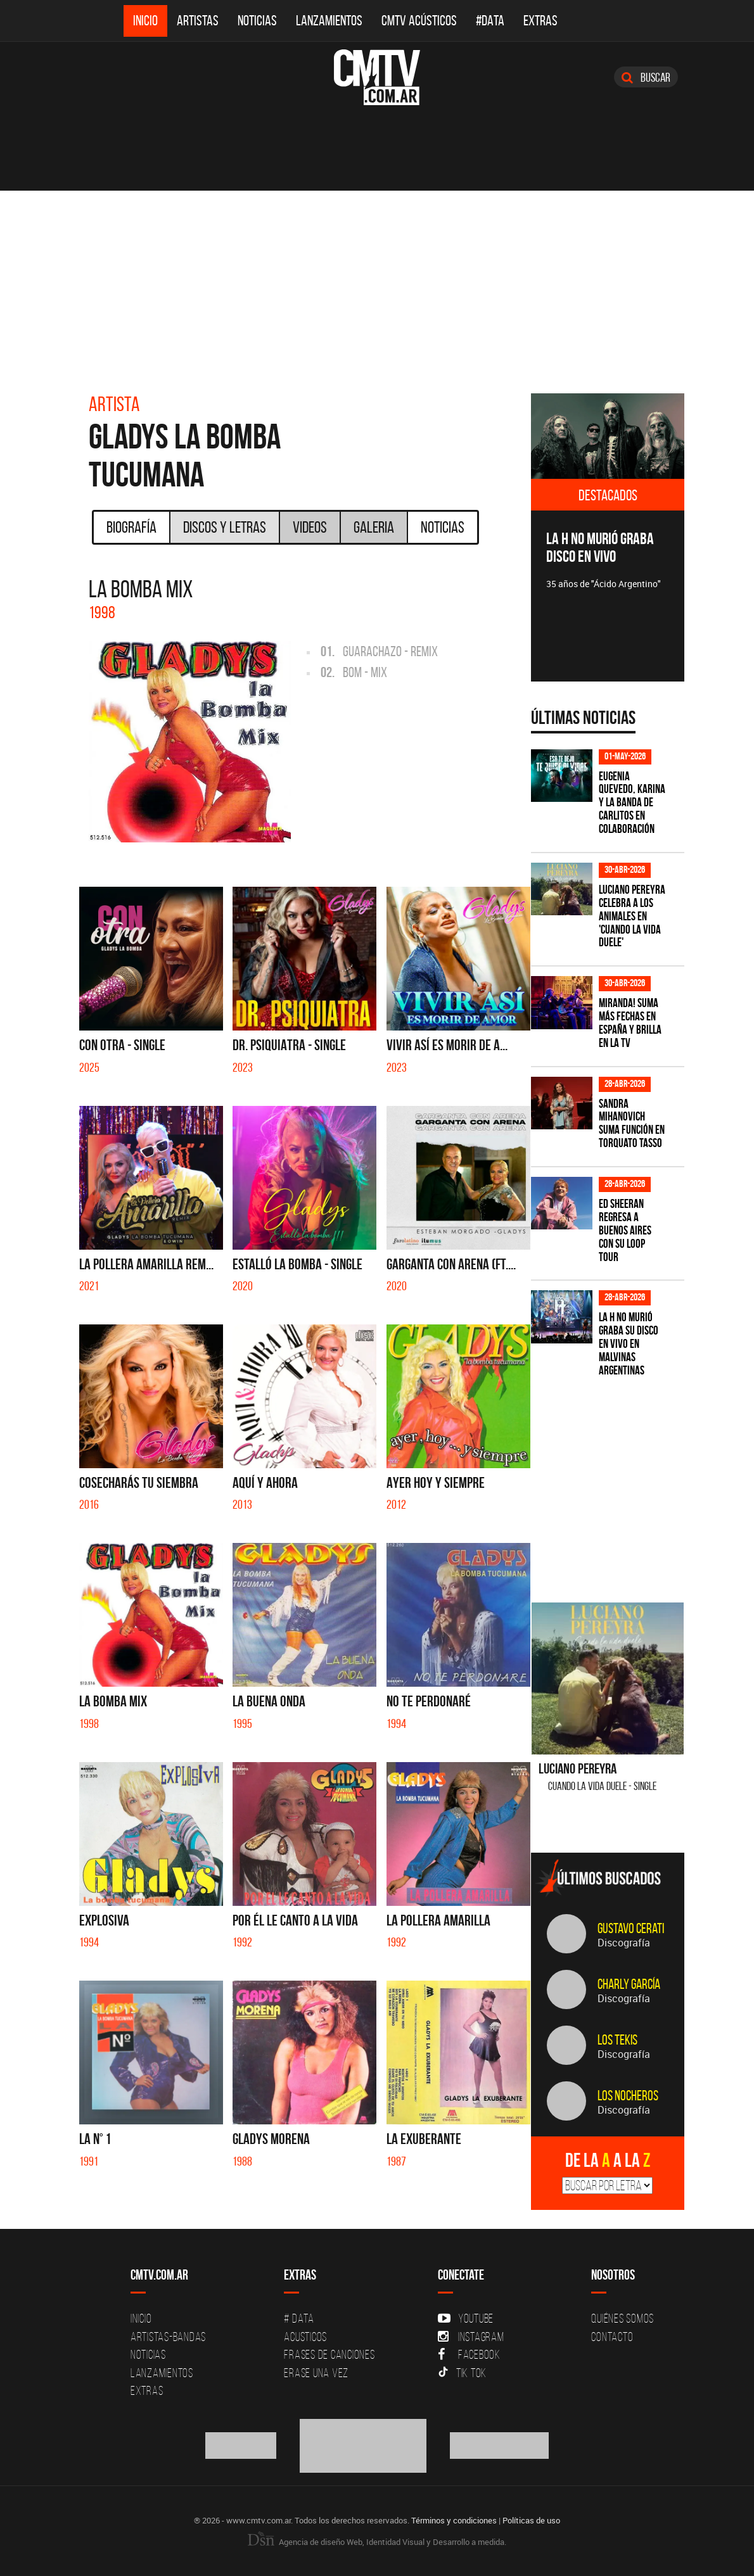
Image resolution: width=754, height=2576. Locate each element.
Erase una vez (316, 2373)
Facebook (469, 2354)
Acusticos (305, 2337)
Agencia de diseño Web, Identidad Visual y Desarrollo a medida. (377, 2541)
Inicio (145, 21)
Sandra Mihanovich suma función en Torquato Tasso (632, 1123)
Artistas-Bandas (168, 2337)
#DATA (490, 21)
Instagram (471, 2337)
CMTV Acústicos (419, 21)
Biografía (131, 527)
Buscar (646, 77)
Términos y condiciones (454, 2520)
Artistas (198, 21)
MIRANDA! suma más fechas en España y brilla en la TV (630, 1023)
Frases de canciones (329, 2354)
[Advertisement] (377, 285)
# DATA (299, 2318)
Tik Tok (462, 2373)
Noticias (257, 21)
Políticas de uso (531, 2520)
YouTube (466, 2318)
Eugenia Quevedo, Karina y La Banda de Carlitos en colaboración (632, 803)
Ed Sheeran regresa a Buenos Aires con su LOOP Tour (625, 1230)
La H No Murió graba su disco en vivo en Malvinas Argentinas (628, 1343)
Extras (540, 21)
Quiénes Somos (622, 2318)
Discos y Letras (224, 527)
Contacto (612, 2337)
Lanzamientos (329, 21)
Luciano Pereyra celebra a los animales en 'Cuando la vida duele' (632, 916)
